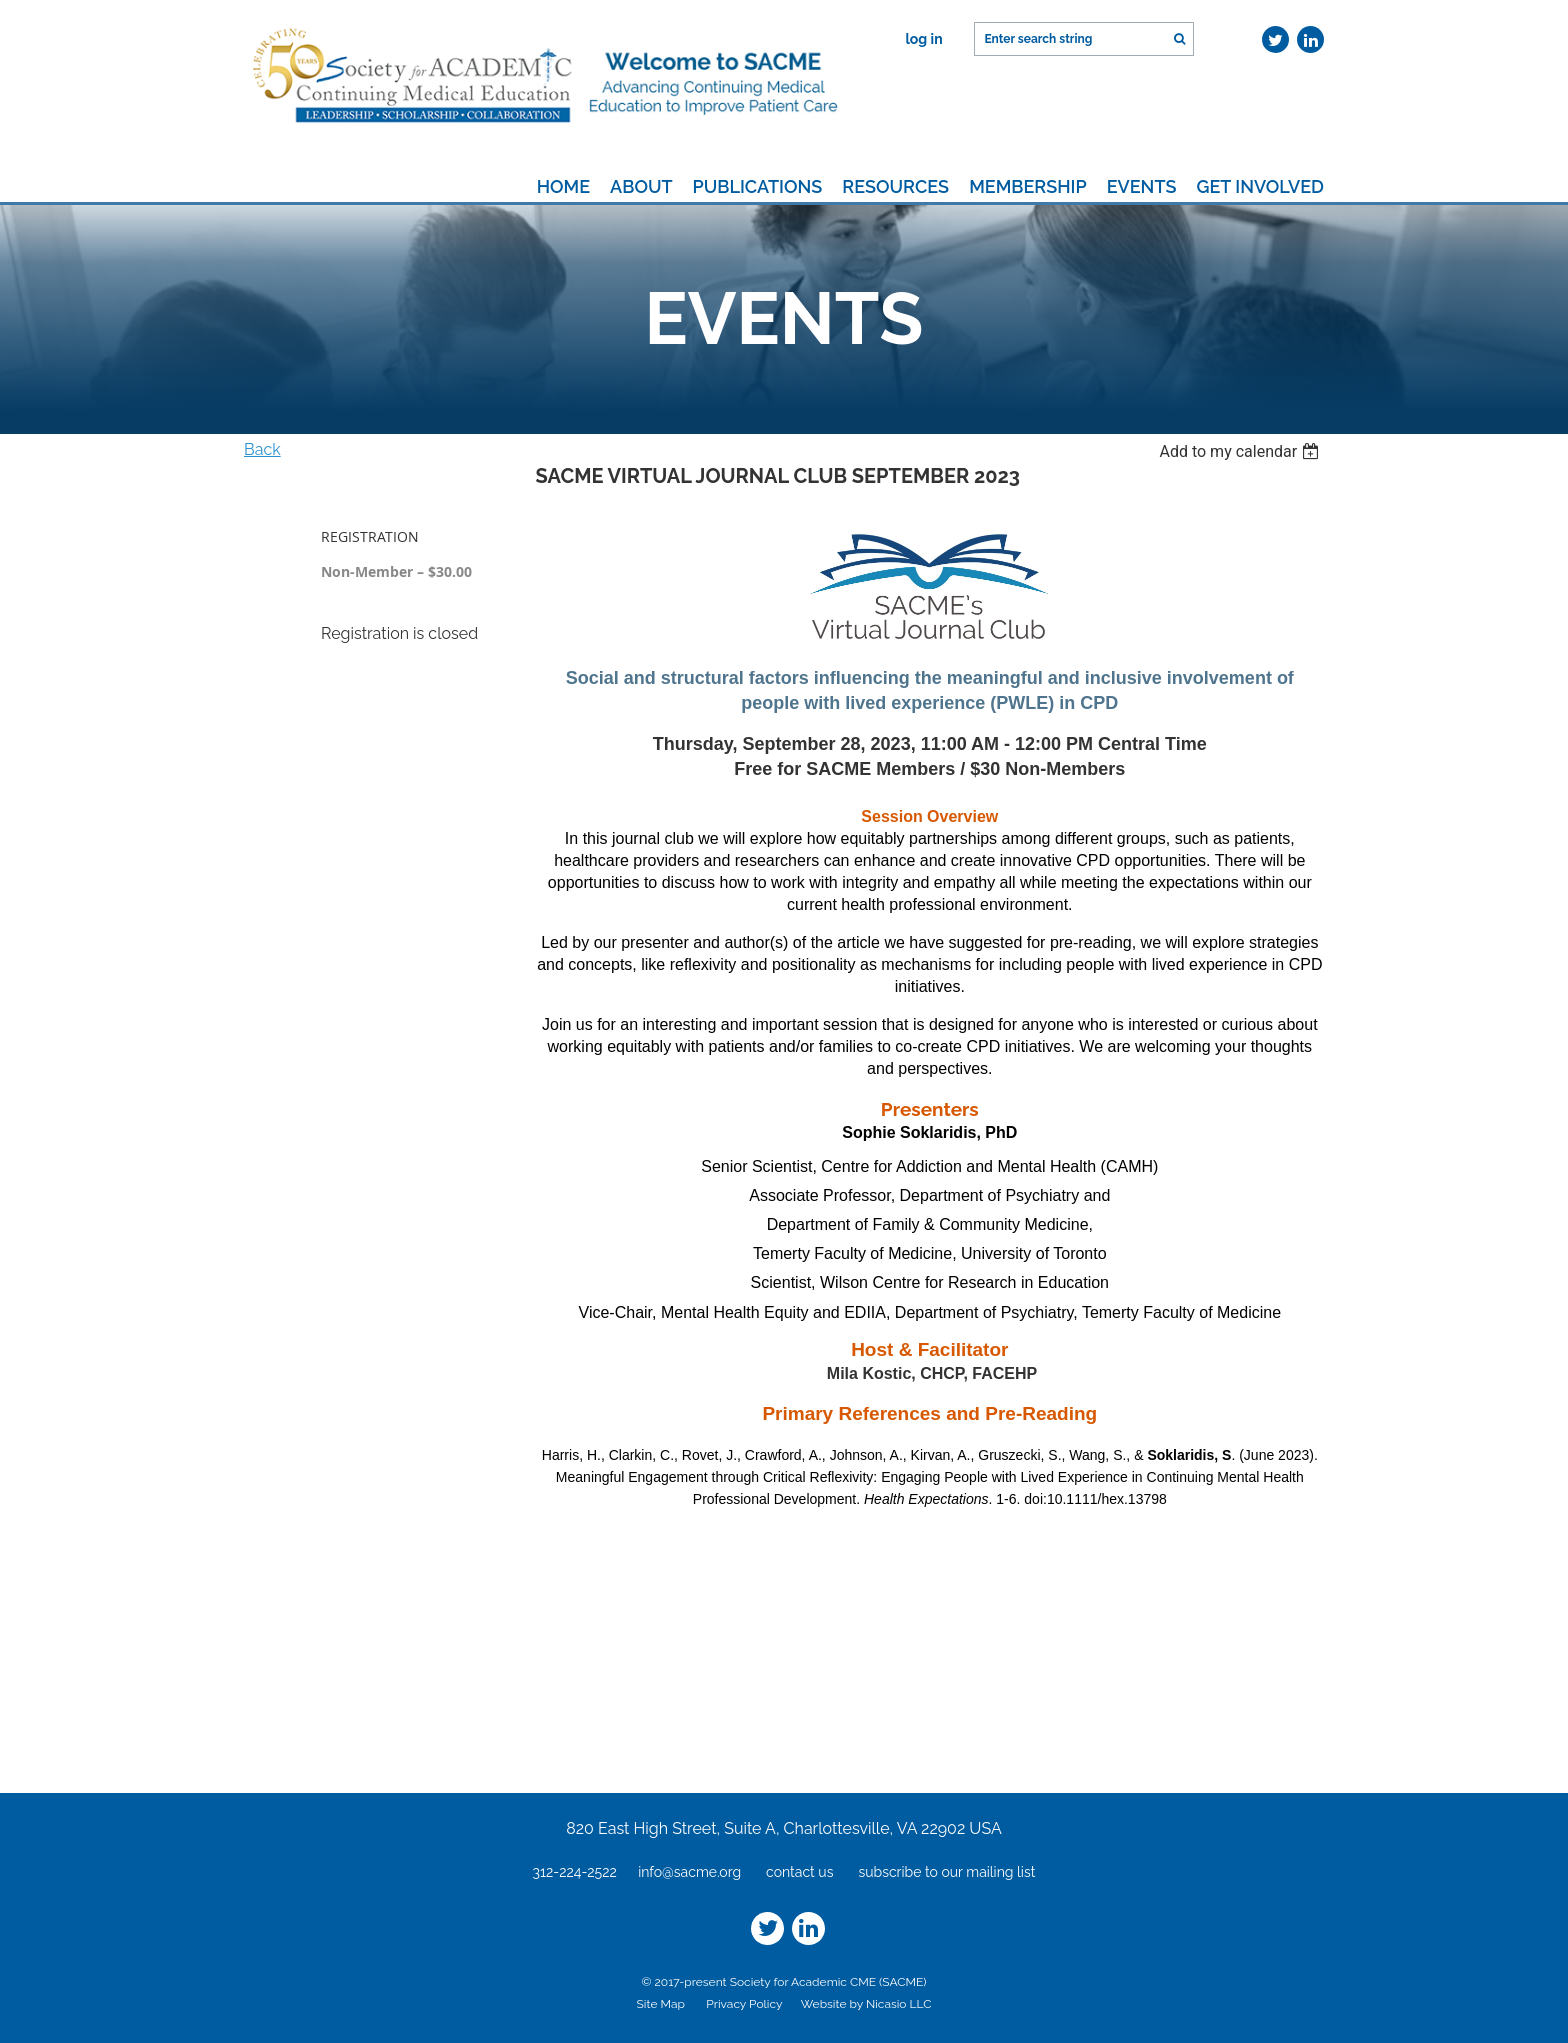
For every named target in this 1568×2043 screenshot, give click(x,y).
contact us (799, 1872)
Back (262, 449)
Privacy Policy (744, 2004)
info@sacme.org (689, 1872)
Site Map (661, 2004)
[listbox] (1241, 451)
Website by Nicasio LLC (866, 2004)
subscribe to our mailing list (946, 1872)
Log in (923, 39)
